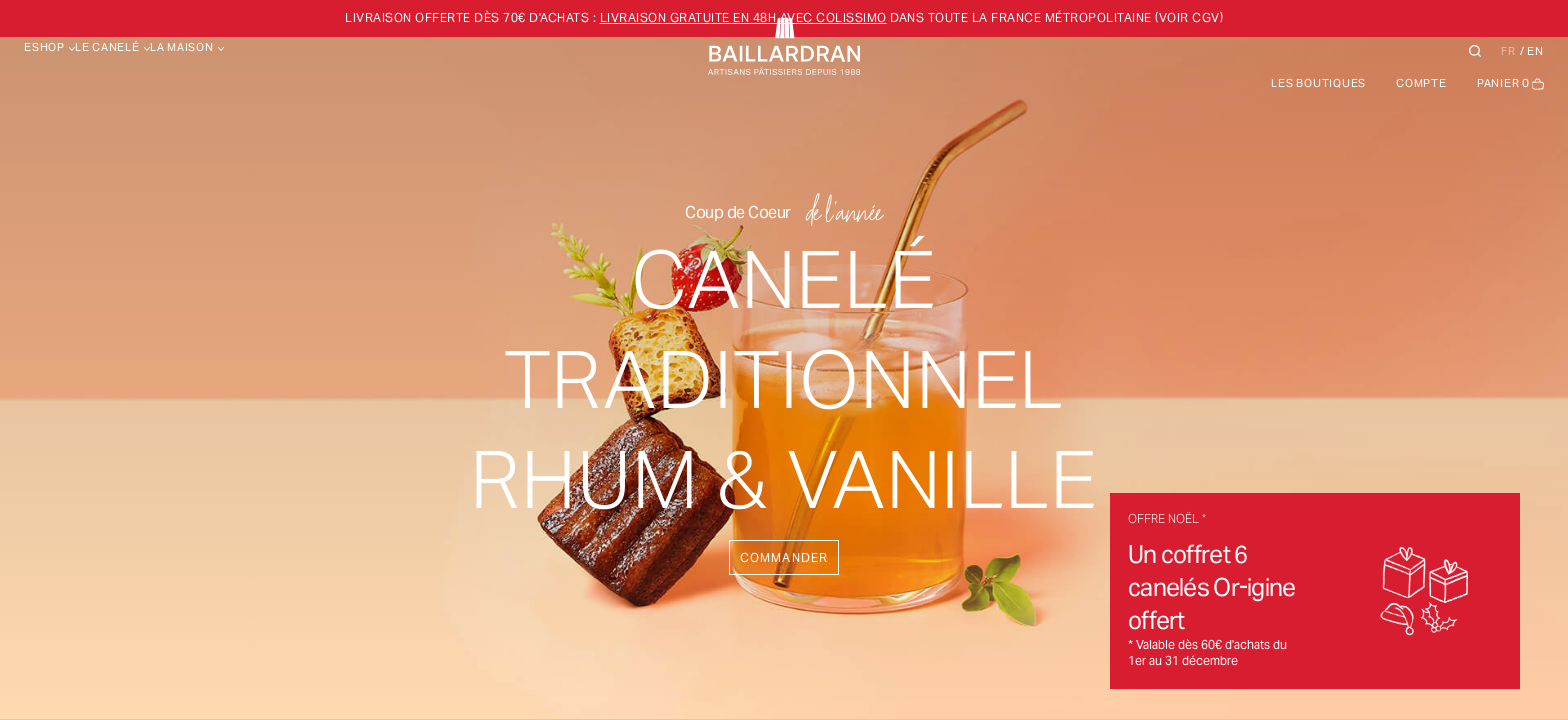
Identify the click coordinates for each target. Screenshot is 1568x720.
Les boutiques (1318, 83)
